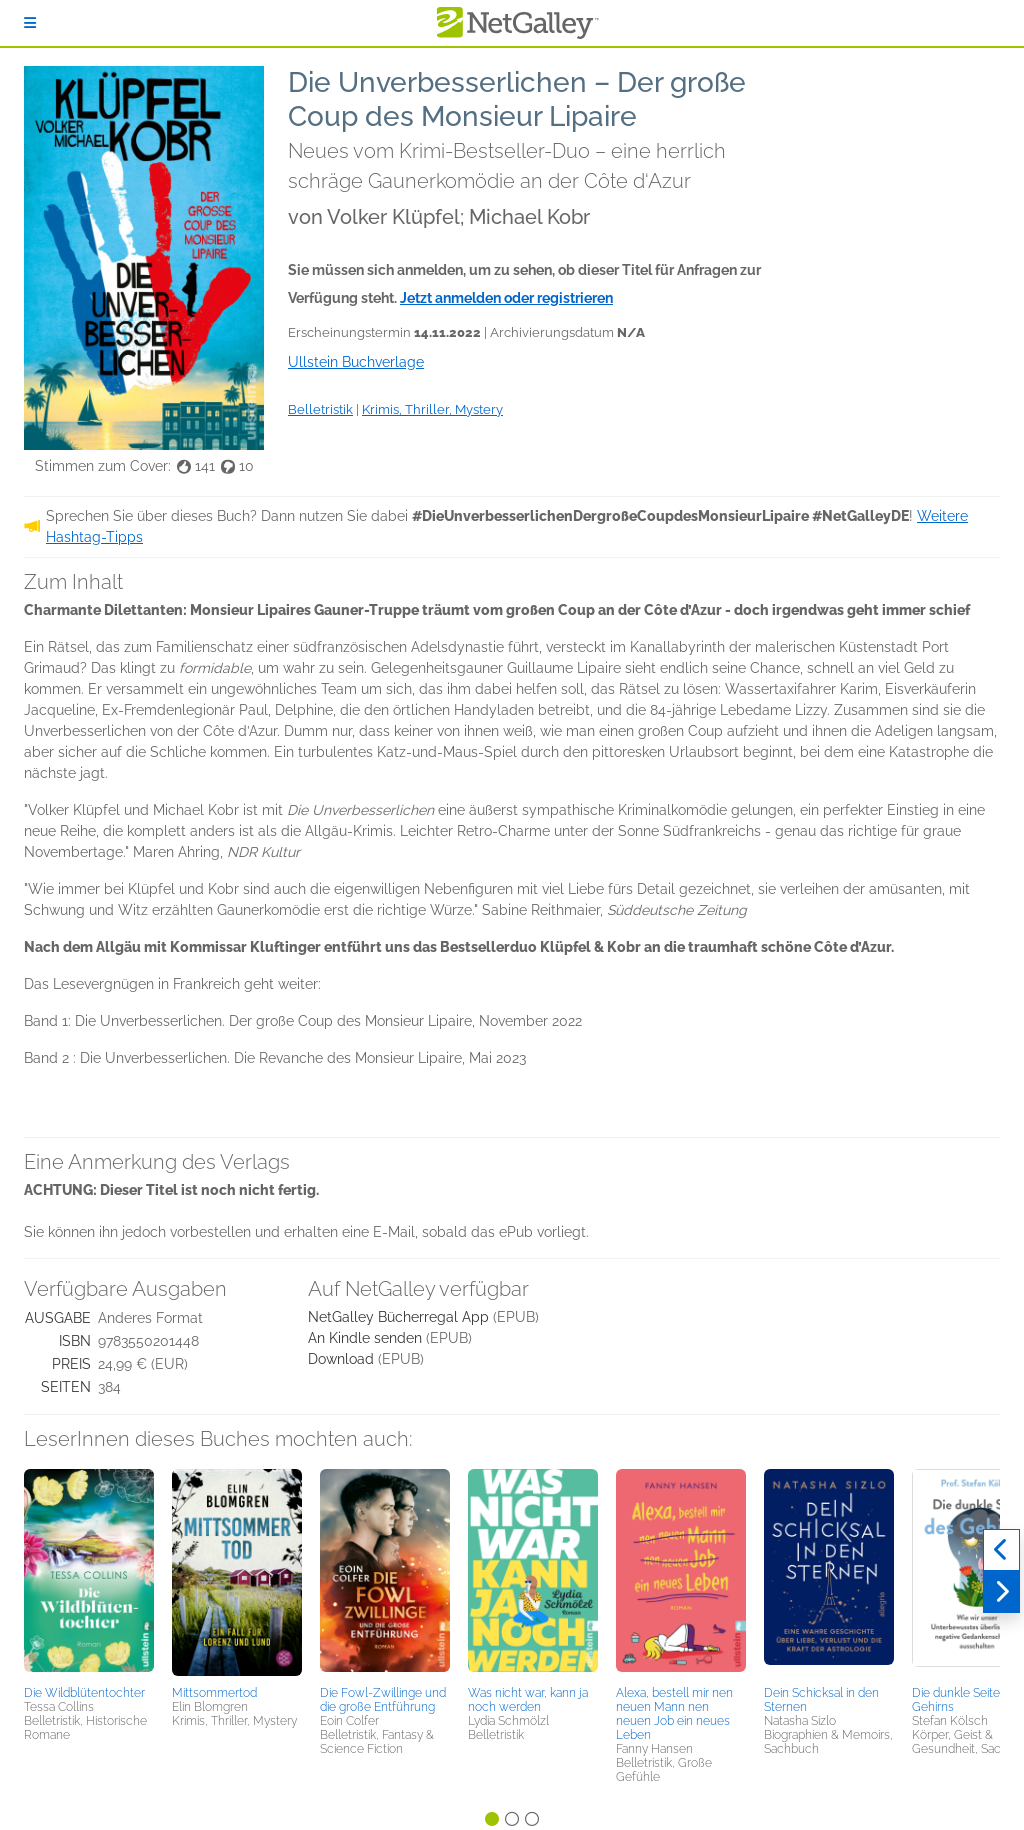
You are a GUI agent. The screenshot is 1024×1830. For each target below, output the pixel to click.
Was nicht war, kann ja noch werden (528, 1700)
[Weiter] (1001, 1592)
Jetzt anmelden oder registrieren (506, 298)
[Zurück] (1001, 1550)
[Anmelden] (30, 23)
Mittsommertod (214, 1693)
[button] (89, 1574)
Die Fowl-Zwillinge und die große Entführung (383, 1700)
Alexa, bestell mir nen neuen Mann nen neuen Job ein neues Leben (674, 1714)
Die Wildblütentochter (84, 1693)
